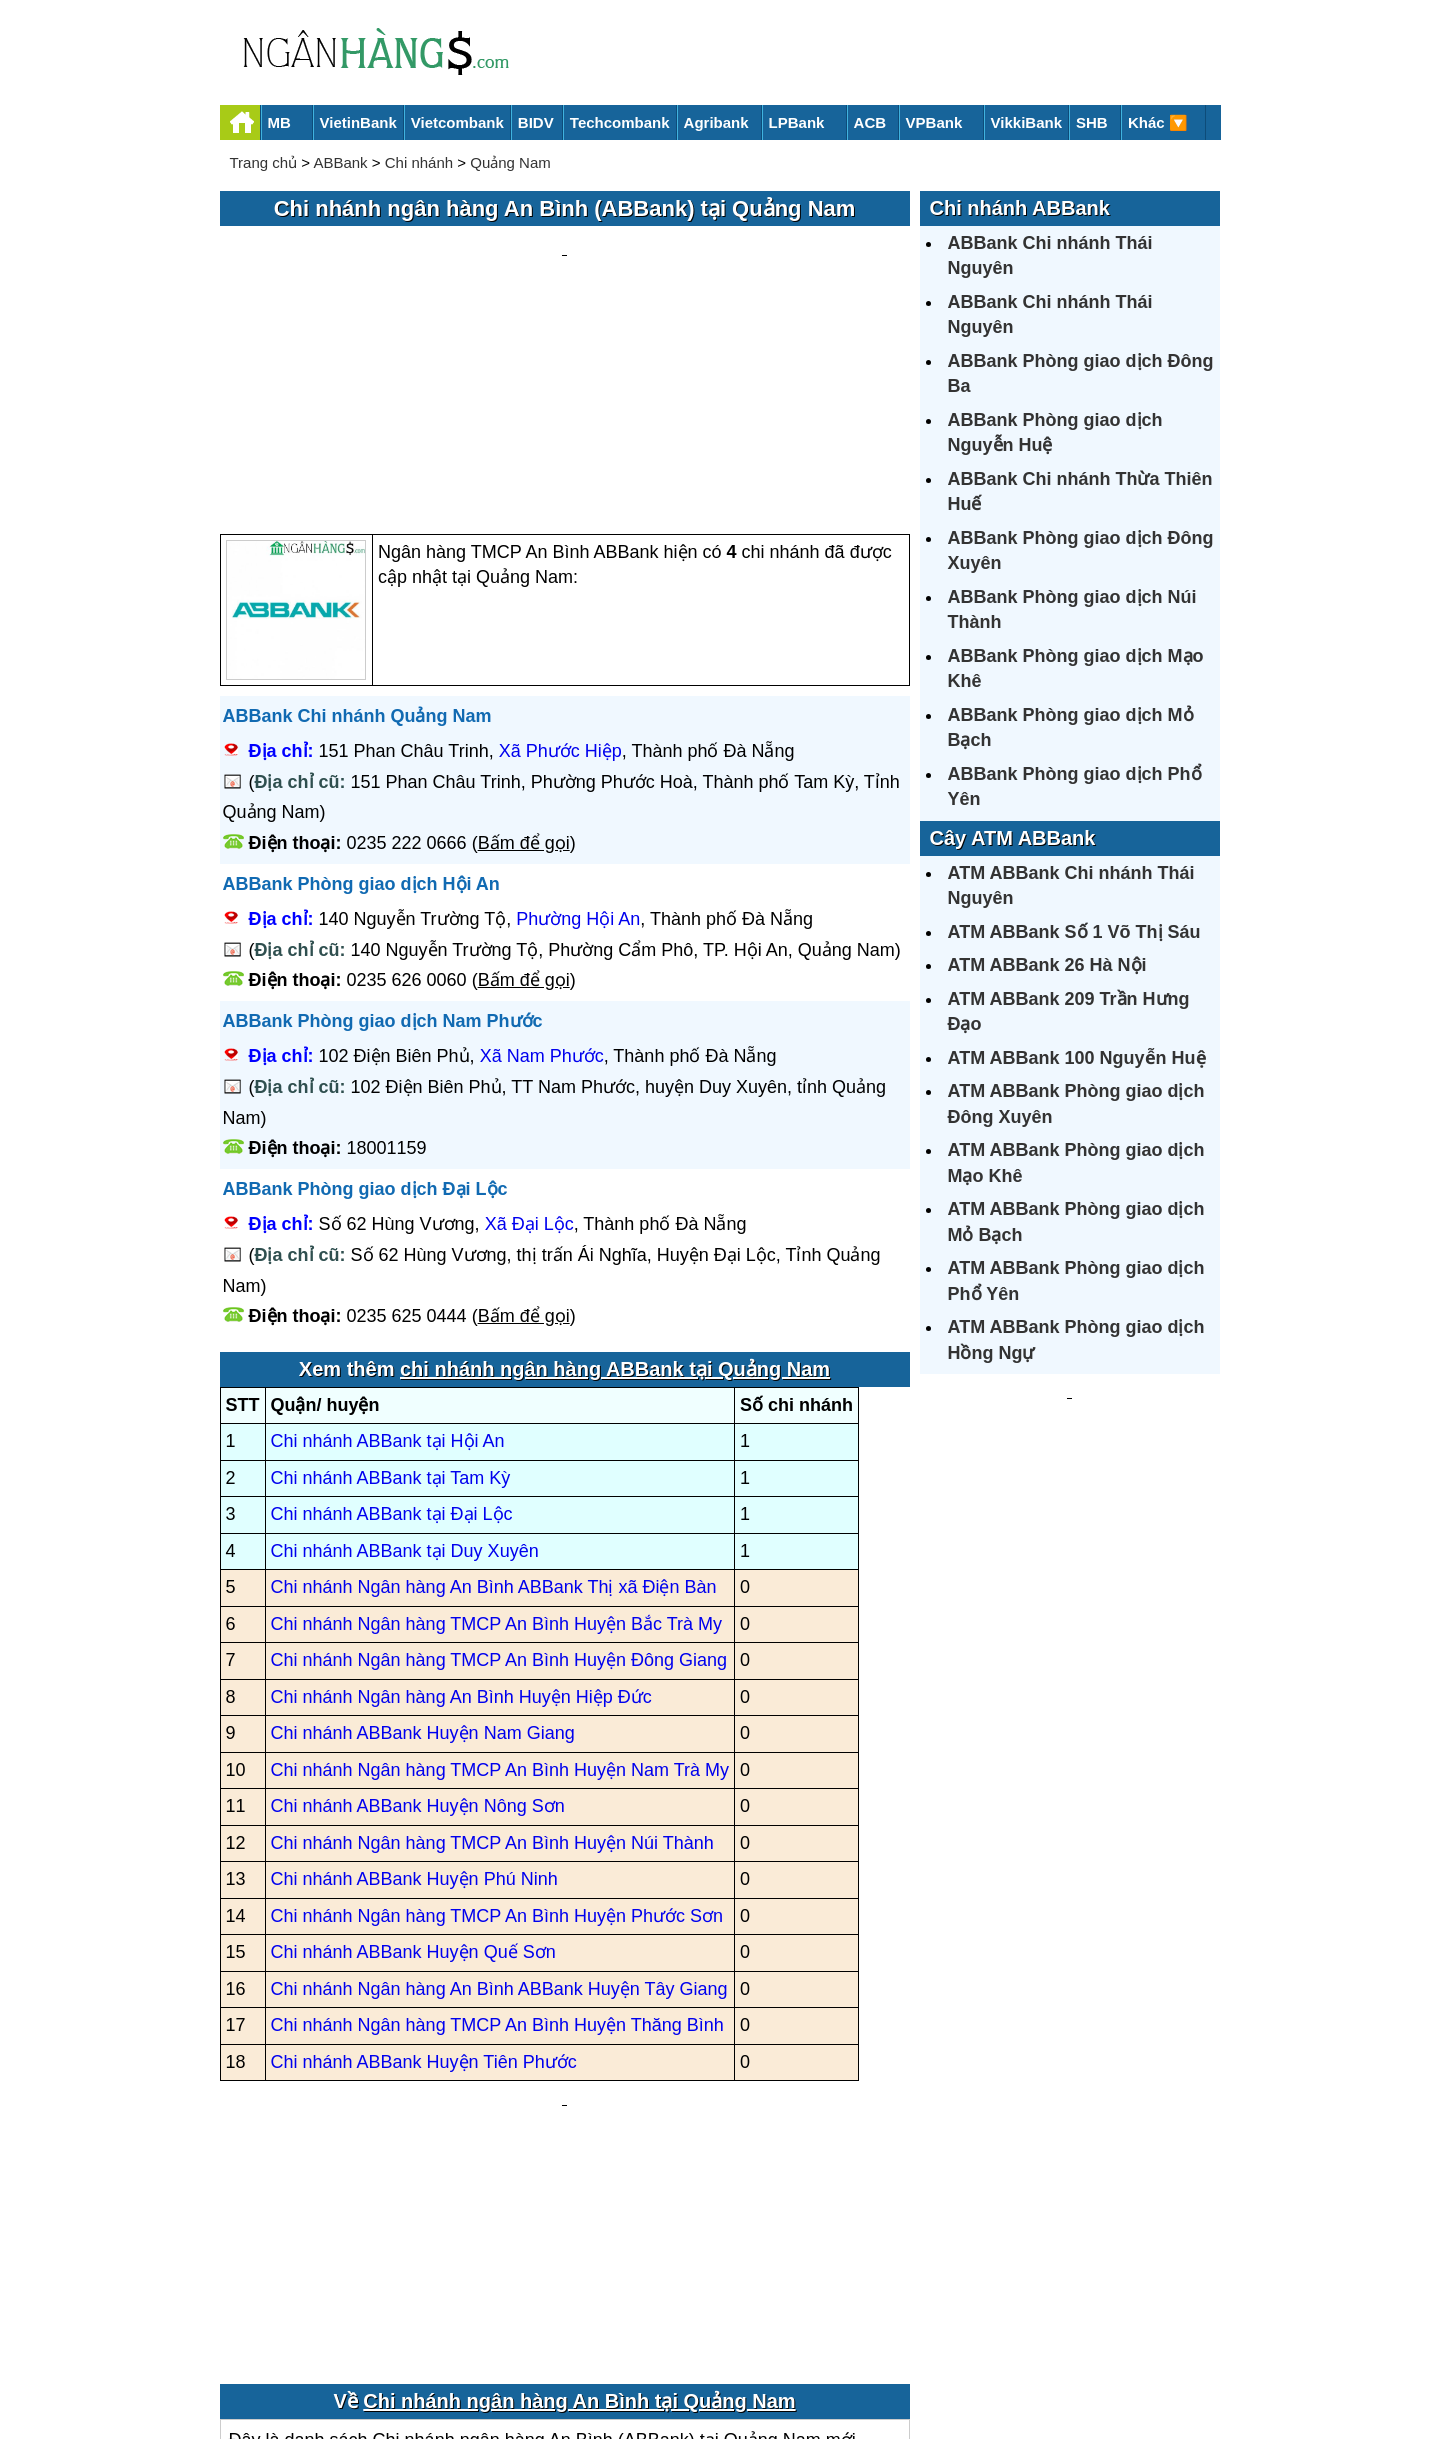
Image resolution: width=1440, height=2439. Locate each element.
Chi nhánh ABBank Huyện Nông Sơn (418, 1616)
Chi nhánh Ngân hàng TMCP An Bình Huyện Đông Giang (499, 1470)
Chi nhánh (419, 162)
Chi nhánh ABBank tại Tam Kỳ (391, 1287)
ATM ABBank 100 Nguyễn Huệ (1077, 1058)
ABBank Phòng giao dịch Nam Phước (383, 830)
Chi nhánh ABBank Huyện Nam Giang (423, 1543)
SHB (1092, 122)
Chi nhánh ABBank (1020, 208)
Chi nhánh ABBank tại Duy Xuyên (405, 1360)
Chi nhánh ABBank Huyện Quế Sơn (413, 1762)
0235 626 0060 (407, 790)
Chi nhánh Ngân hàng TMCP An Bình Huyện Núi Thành (492, 1652)
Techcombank (620, 122)
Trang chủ (264, 162)
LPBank (797, 122)
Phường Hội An (578, 729)
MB (279, 122)
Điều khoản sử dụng (868, 2355)
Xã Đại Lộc (529, 1034)
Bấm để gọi (524, 652)
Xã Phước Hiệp (560, 561)
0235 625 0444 (407, 1126)
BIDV (536, 122)
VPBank (934, 122)
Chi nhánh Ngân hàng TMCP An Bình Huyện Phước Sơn (497, 1725)
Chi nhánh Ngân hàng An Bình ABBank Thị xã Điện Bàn (494, 1397)
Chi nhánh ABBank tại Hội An (388, 1251)
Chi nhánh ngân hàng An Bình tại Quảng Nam (579, 2170)
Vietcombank (457, 122)
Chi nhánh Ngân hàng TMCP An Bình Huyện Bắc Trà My (497, 1433)
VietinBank (358, 122)
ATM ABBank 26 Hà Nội (1047, 965)
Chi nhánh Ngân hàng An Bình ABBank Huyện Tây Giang (499, 1798)
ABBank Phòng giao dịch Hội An (361, 693)
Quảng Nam (510, 162)
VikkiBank (1026, 122)
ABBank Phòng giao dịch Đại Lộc (365, 998)
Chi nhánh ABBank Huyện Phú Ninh (414, 1689)
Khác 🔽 (1158, 122)
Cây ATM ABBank (1013, 838)
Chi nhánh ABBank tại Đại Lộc (392, 1324)
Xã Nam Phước (542, 866)
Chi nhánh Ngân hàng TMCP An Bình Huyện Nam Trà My (500, 1579)
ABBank (340, 162)
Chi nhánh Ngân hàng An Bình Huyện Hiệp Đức (461, 1506)
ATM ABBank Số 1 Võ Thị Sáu (1074, 932)
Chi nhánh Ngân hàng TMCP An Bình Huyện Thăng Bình (497, 1835)
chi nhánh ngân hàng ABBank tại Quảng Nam (615, 1178)
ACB (870, 122)
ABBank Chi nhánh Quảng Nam (357, 525)
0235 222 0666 (407, 652)
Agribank (716, 122)
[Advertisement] (565, 286)
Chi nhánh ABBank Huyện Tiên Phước (424, 1871)
